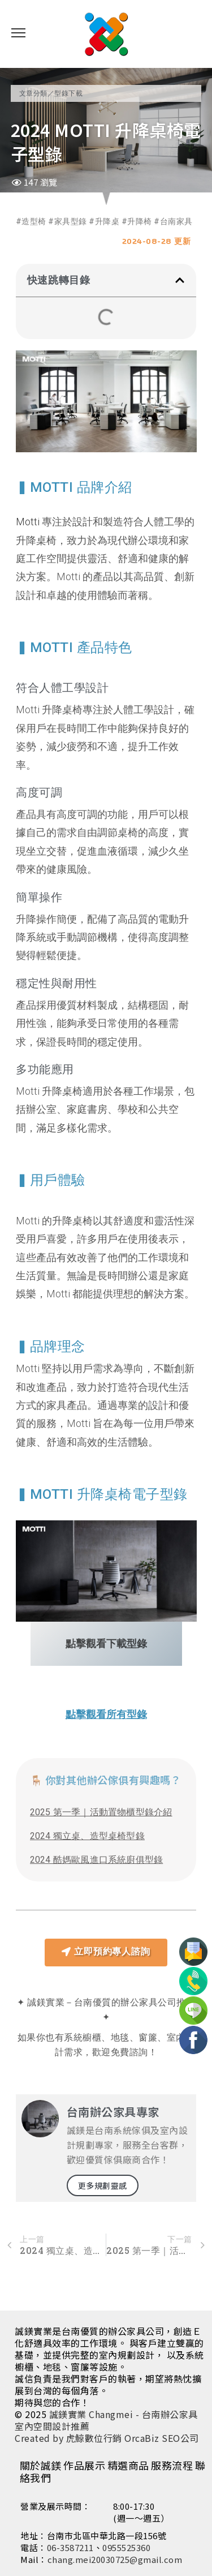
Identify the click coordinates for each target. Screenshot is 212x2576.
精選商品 (128, 2465)
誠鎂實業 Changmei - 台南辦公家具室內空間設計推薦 (106, 2420)
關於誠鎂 (41, 2465)
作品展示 (84, 2465)
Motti (28, 522)
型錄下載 (68, 93)
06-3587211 (70, 2547)
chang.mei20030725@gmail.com (115, 2559)
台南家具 (176, 221)
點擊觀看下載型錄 (106, 1643)
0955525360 (126, 2547)
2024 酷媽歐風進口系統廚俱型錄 (96, 1859)
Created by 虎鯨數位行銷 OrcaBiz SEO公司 (107, 2438)
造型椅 (33, 221)
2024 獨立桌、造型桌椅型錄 (87, 1836)
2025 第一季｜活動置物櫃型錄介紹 (101, 1812)
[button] (180, 280)
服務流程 (172, 2465)
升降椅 (139, 221)
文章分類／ (37, 93)
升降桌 (107, 221)
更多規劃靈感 (102, 2185)
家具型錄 (70, 221)
